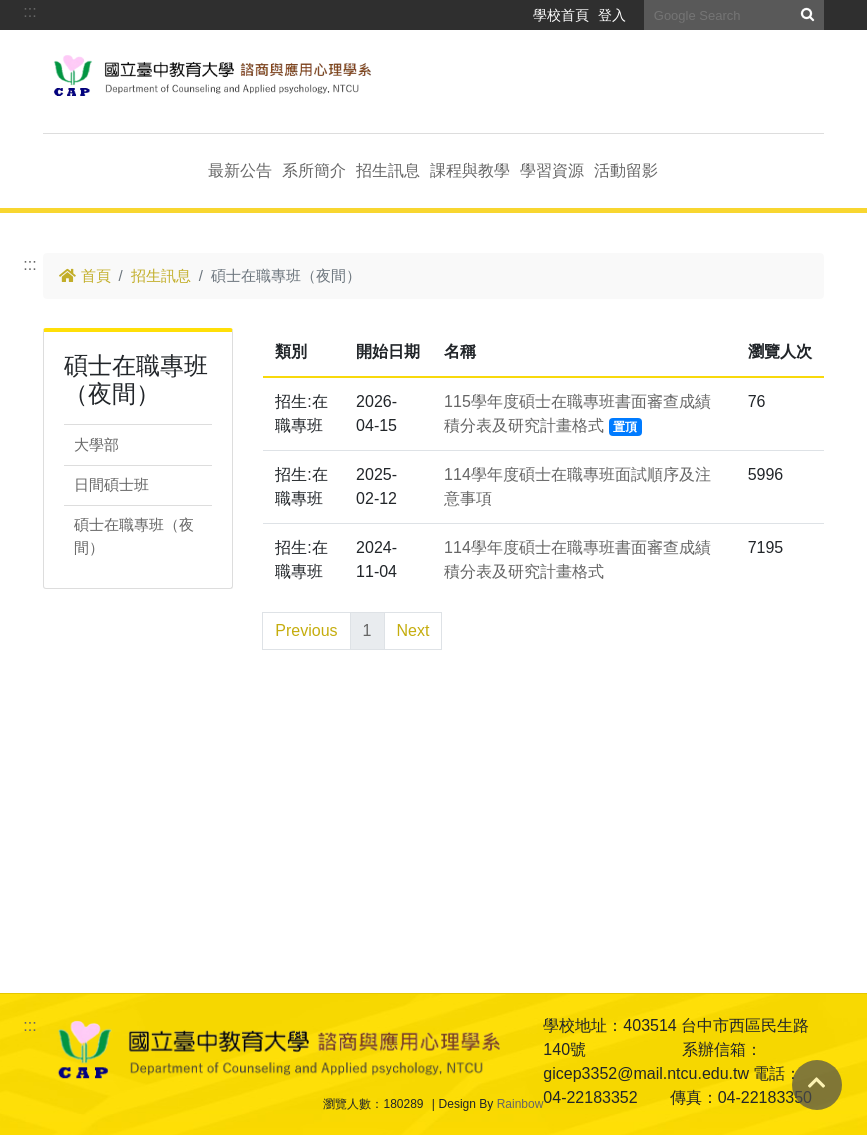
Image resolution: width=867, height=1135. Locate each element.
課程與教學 (470, 170)
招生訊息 (388, 170)
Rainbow (520, 1104)
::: (29, 11)
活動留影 (626, 170)
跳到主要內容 (91, 61)
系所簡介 (314, 170)
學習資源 (552, 170)
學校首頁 (561, 15)
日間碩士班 (111, 484)
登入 (612, 15)
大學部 (96, 444)
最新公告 (240, 170)
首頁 (84, 275)
